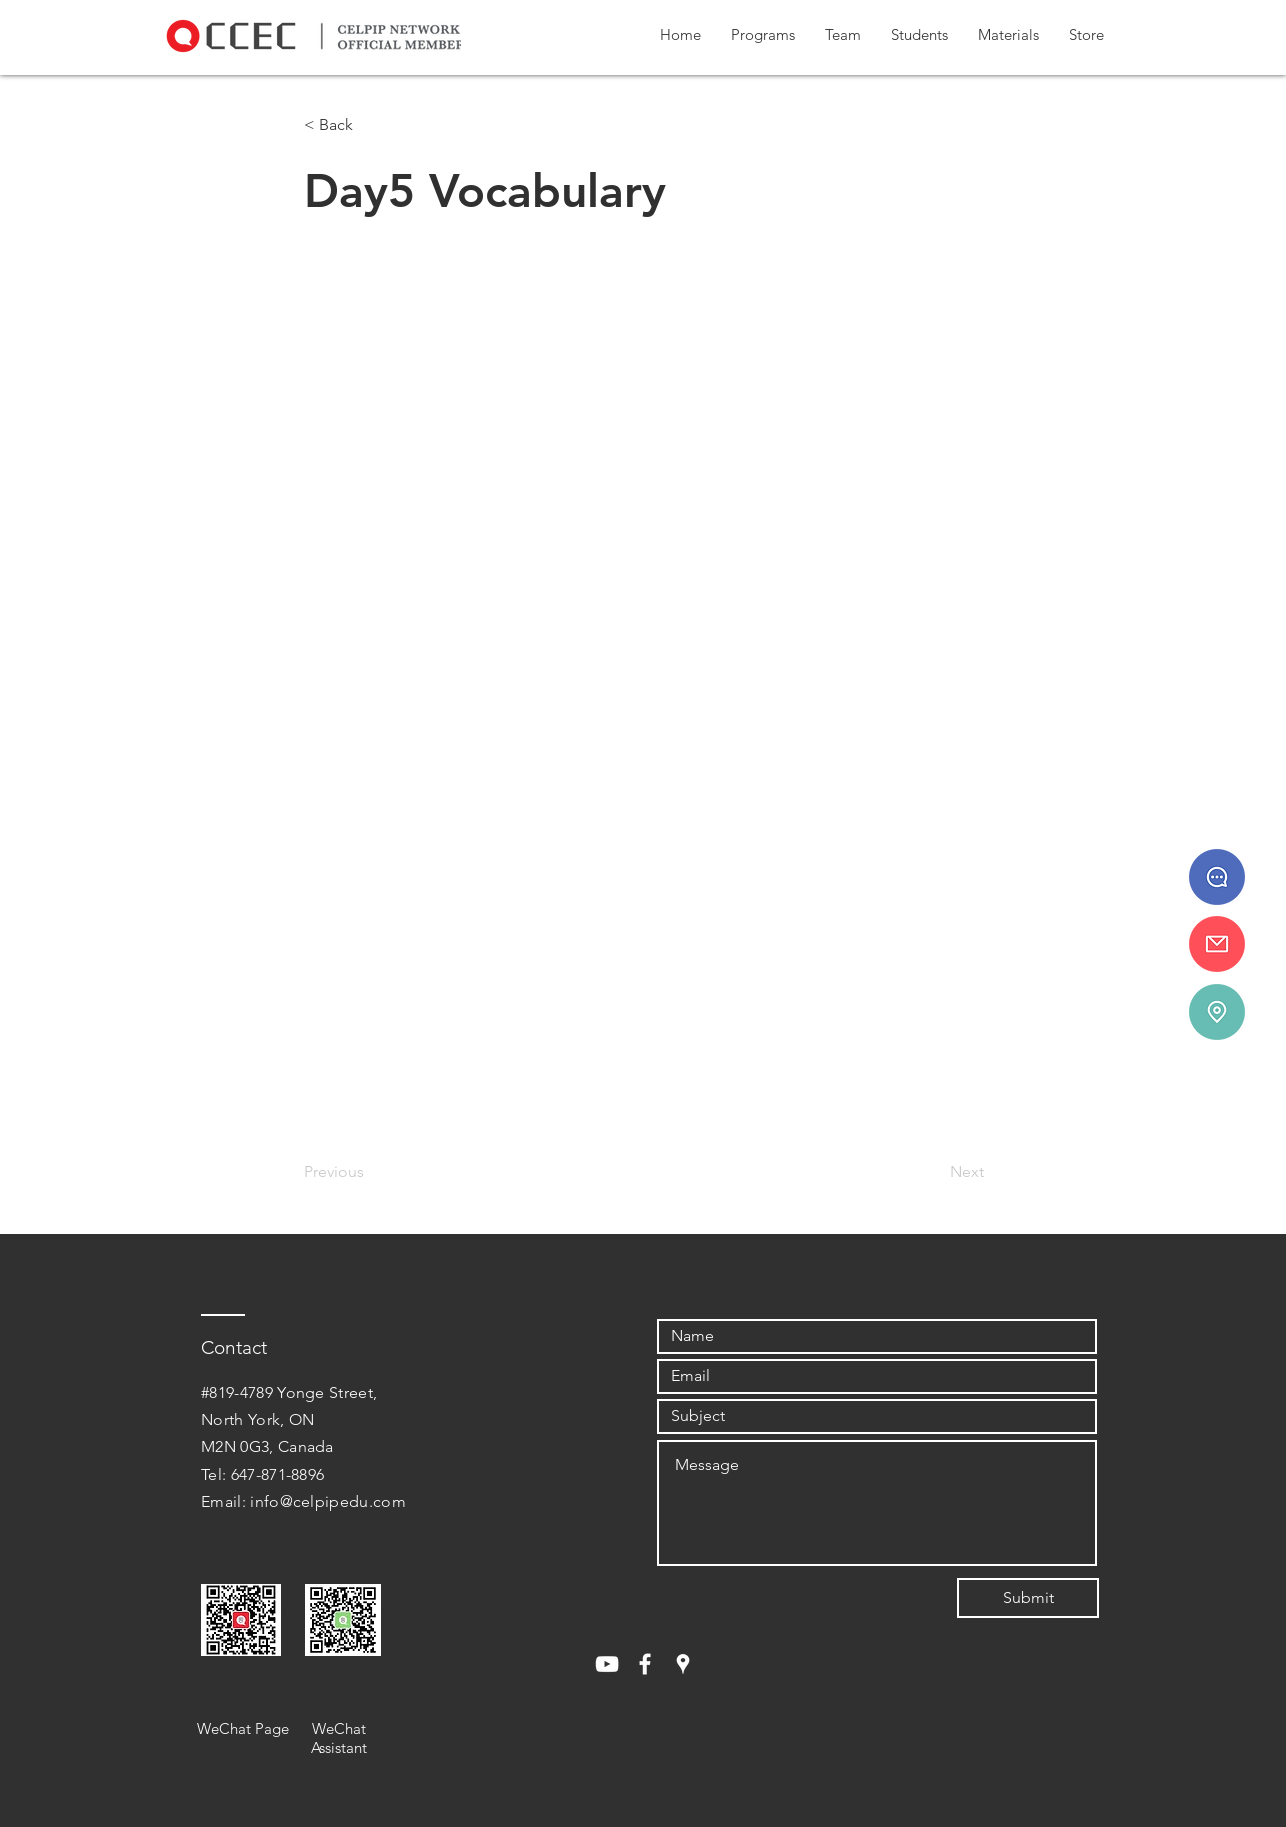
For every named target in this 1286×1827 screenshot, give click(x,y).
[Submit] (1028, 1598)
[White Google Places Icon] (683, 1664)
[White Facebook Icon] (645, 1664)
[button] (763, 35)
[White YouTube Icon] (607, 1664)
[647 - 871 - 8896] (1217, 877)
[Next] (934, 1172)
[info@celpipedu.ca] (1217, 944)
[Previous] (370, 1172)
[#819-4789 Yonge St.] (1217, 1012)
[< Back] (370, 125)
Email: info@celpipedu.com (303, 1501)
